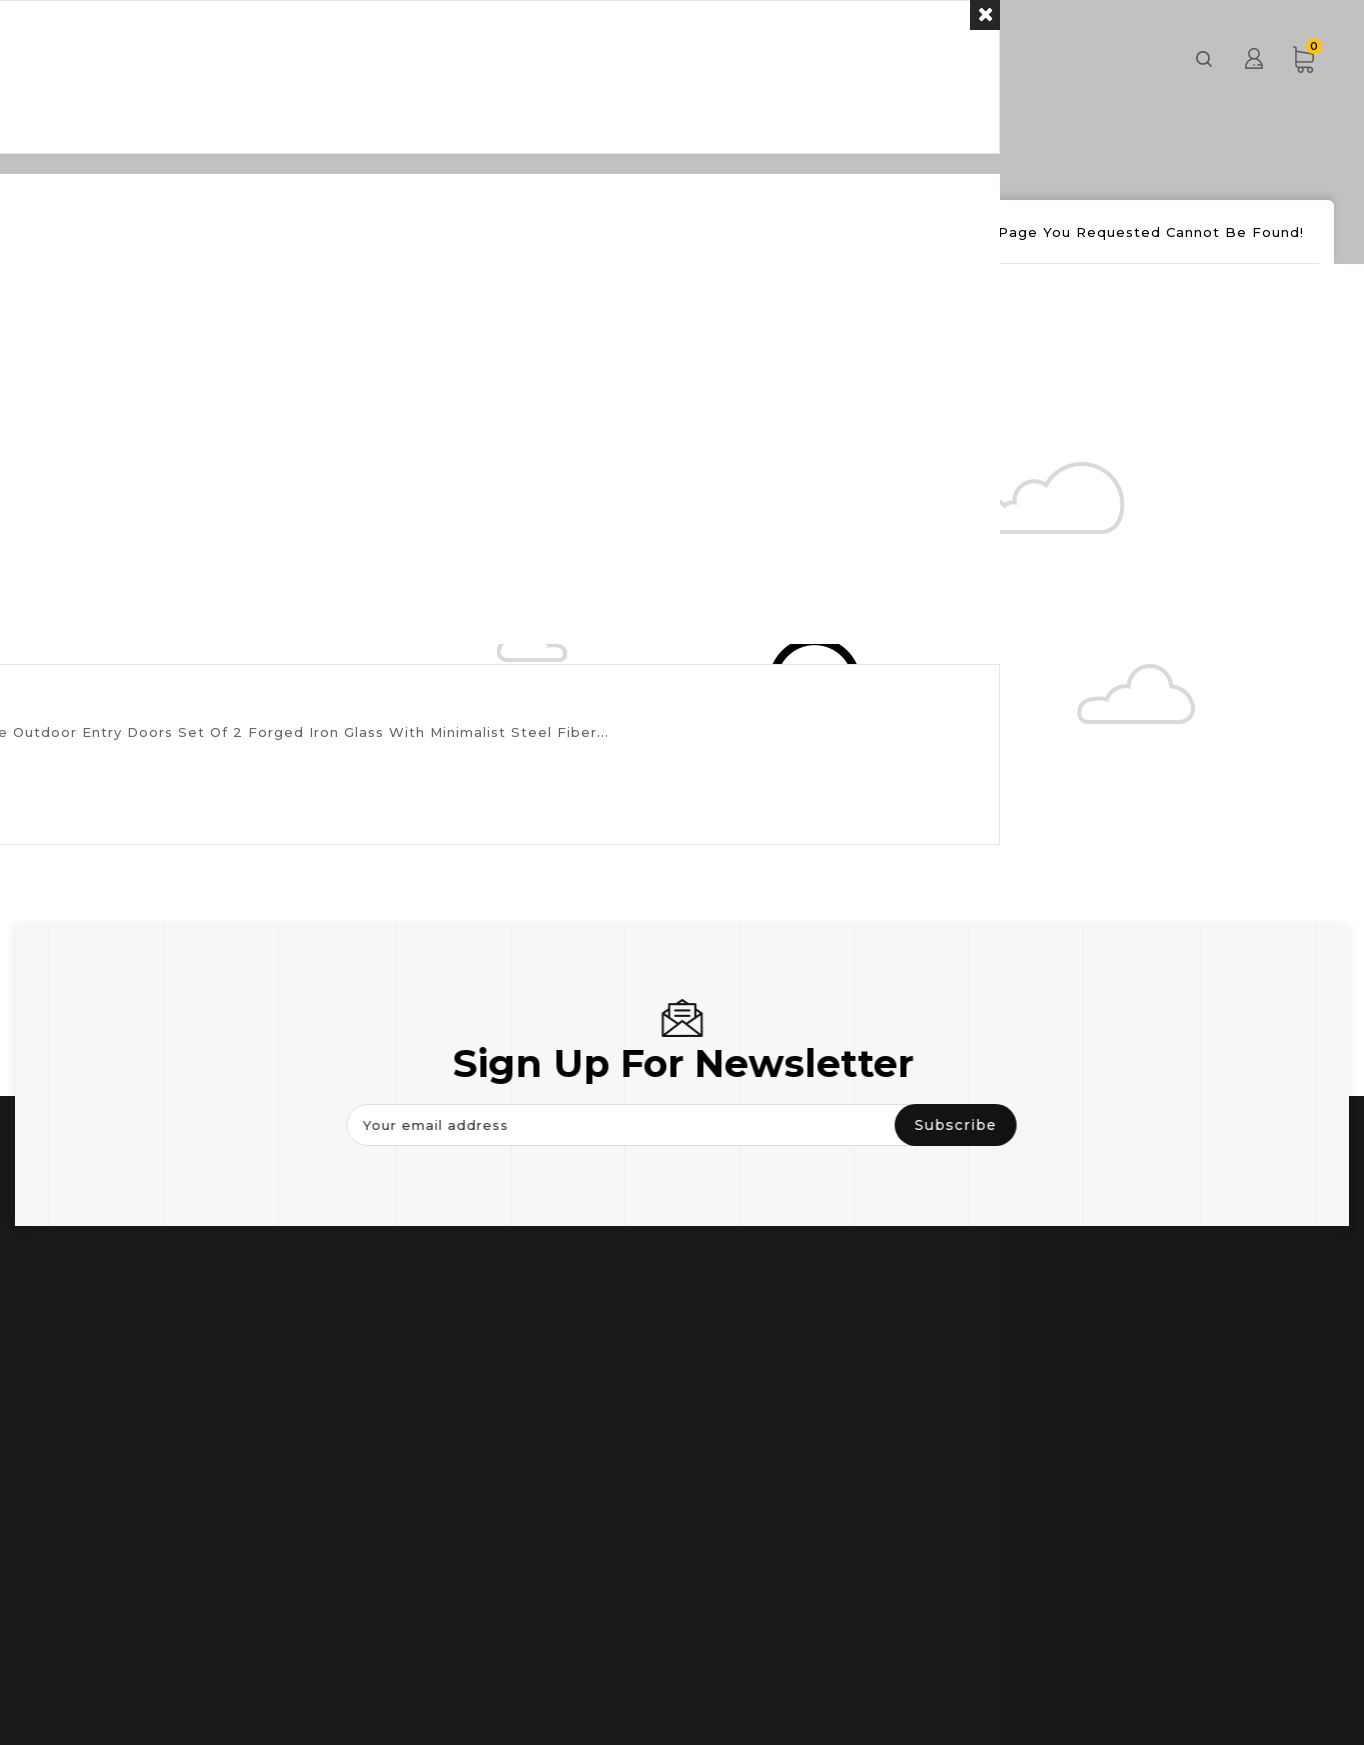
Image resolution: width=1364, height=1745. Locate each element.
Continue (396, 342)
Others (731, 57)
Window (604, 57)
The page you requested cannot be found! (1133, 232)
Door (487, 57)
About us (862, 57)
